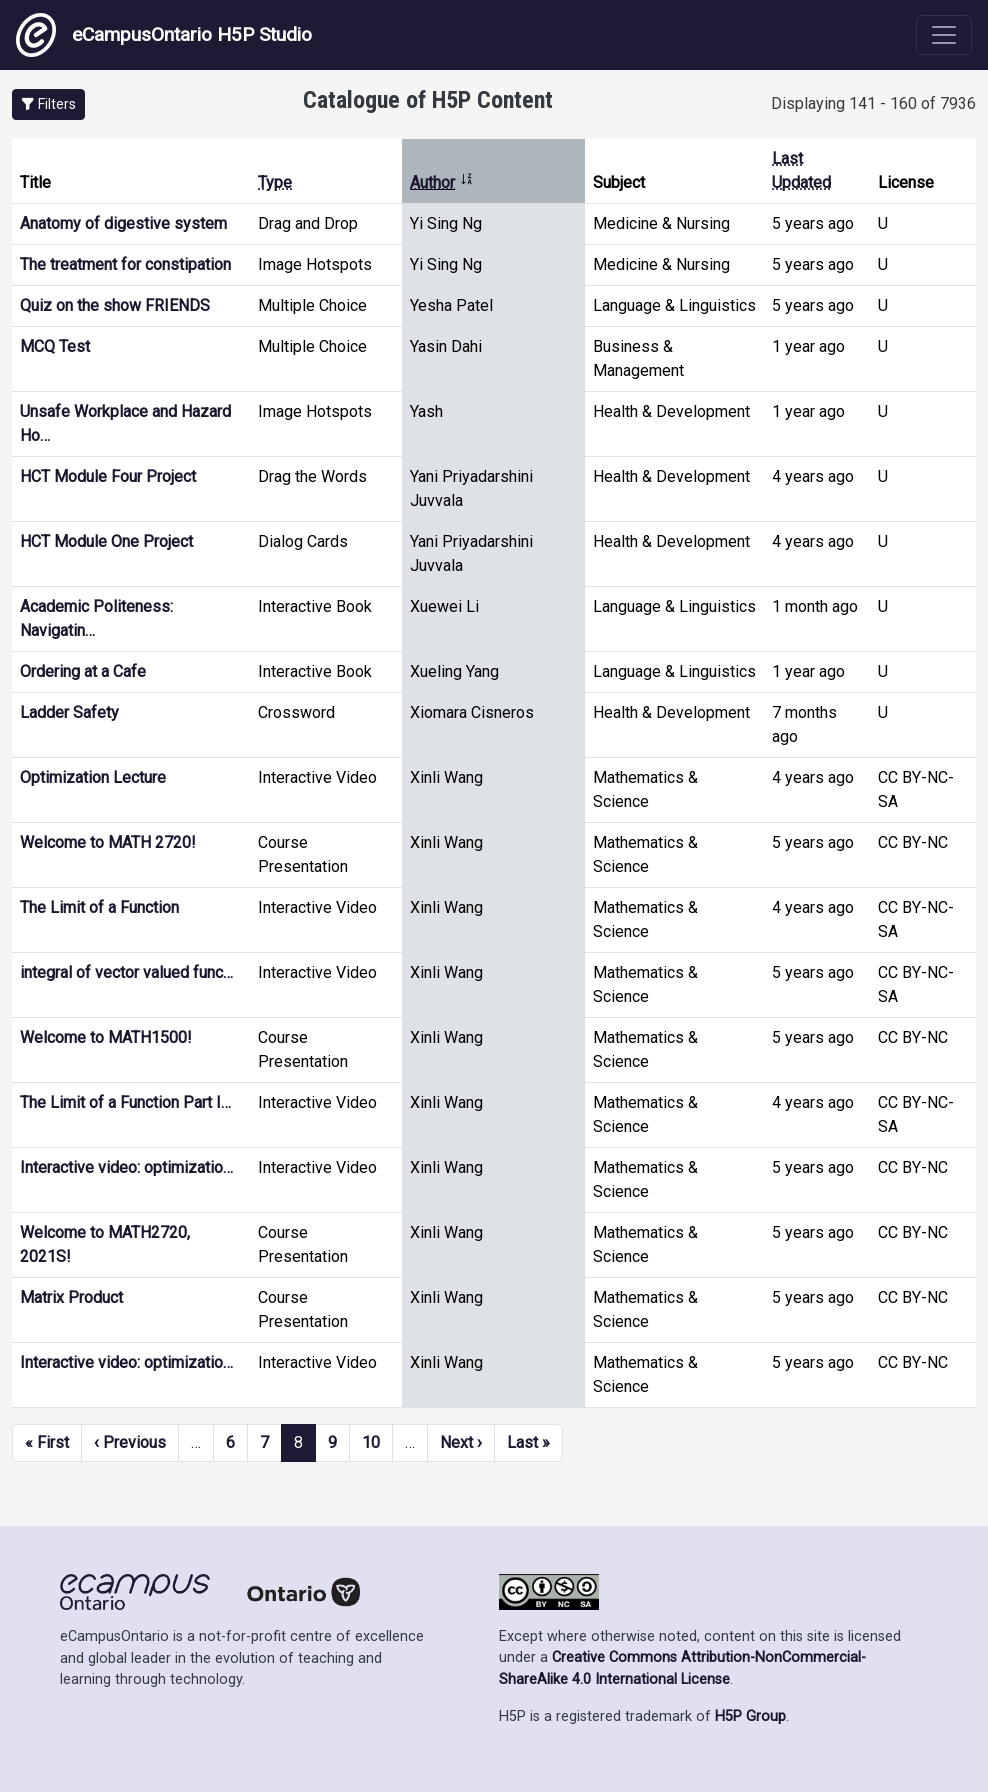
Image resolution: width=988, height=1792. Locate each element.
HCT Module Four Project (108, 476)
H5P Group (750, 1716)
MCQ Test (55, 346)
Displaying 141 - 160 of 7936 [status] (873, 103)
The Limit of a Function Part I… (125, 1102)
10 (371, 1442)
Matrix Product (71, 1297)
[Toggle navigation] (944, 35)
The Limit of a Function (99, 907)
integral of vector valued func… (126, 972)
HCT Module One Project (106, 541)
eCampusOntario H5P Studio (164, 35)
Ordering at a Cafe (83, 671)
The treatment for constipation (125, 264)
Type (275, 182)
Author (442, 182)
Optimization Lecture (93, 777)
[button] (48, 104)
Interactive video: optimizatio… (126, 1167)
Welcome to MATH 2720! (108, 842)
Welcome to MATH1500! (106, 1037)
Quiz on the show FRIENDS (115, 305)
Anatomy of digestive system (123, 223)
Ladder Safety (69, 712)
